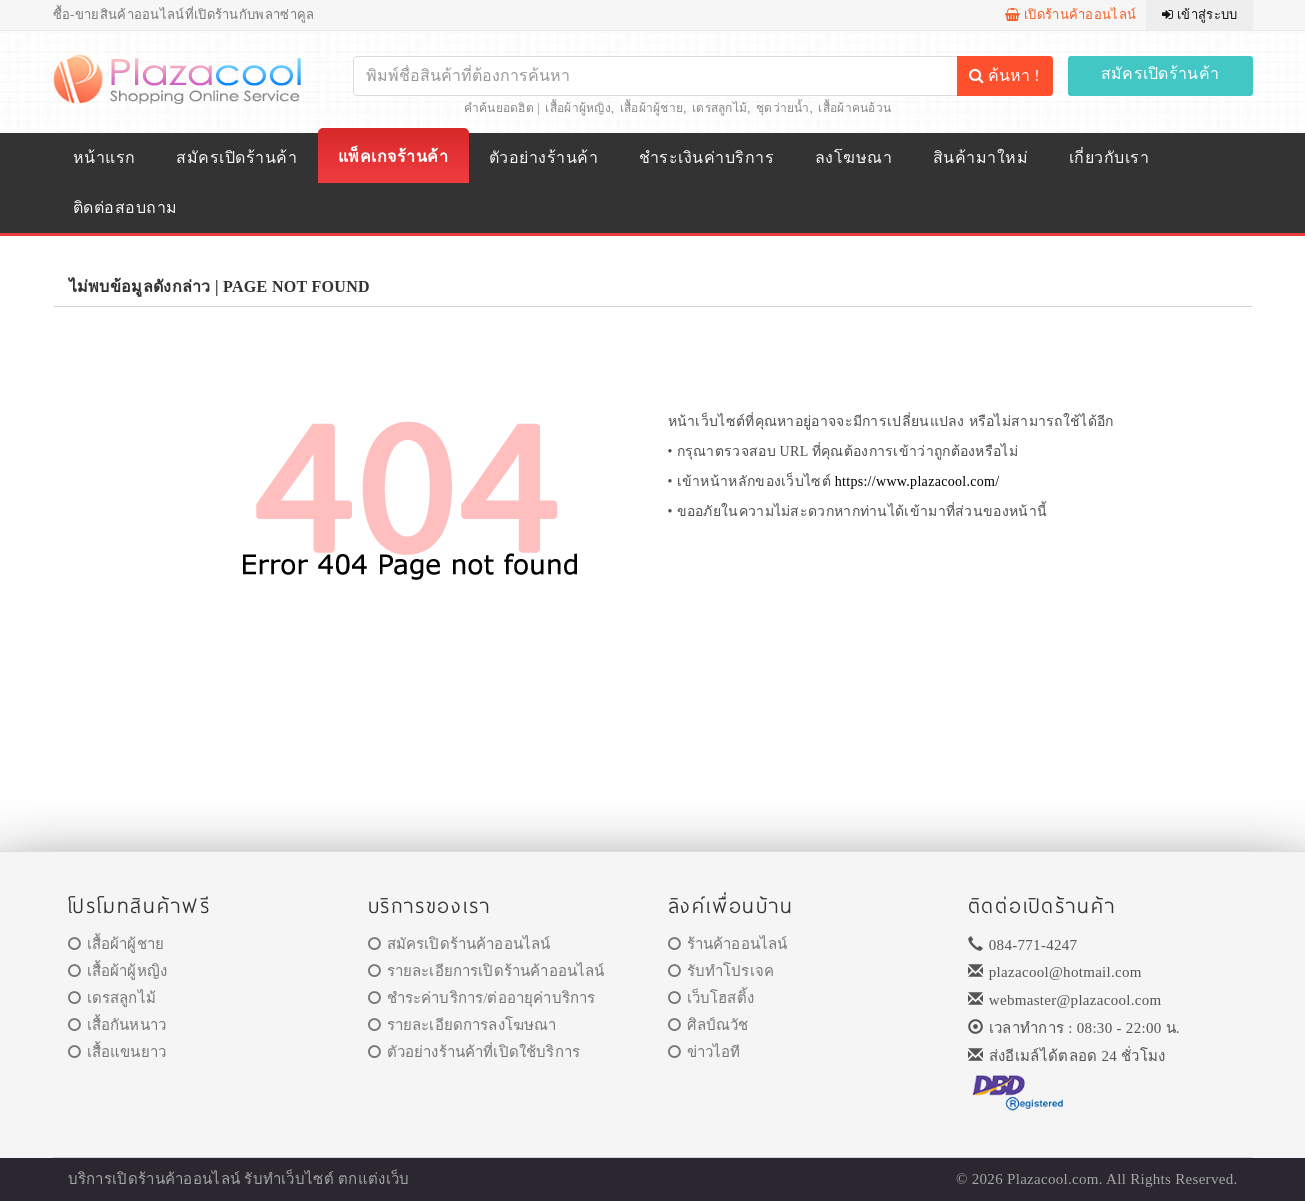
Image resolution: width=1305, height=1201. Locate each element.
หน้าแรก (104, 157)
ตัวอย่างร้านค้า (543, 157)
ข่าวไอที (704, 1052)
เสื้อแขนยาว (117, 1052)
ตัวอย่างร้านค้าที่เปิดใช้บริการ (474, 1052)
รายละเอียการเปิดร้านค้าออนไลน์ (486, 971)
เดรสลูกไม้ (719, 108)
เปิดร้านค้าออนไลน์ (1070, 14)
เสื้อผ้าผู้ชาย (652, 108)
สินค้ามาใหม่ (980, 157)
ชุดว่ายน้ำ (783, 108)
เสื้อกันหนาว (117, 1025)
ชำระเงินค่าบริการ (706, 157)
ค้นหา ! (1004, 75)
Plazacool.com (1053, 1179)
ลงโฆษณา (853, 157)
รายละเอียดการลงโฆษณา (462, 1025)
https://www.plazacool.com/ (917, 481)
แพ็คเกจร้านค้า (393, 156)
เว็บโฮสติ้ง (711, 998)
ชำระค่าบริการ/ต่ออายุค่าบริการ (482, 998)
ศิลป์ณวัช (708, 1025)
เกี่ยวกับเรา (1109, 157)
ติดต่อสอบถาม (125, 207)
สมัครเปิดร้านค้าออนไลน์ (459, 944)
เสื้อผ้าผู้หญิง (578, 108)
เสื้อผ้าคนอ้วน (854, 108)
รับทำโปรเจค (721, 971)
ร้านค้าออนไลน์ (728, 944)
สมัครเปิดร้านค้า (1160, 73)
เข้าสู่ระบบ (1199, 14)
